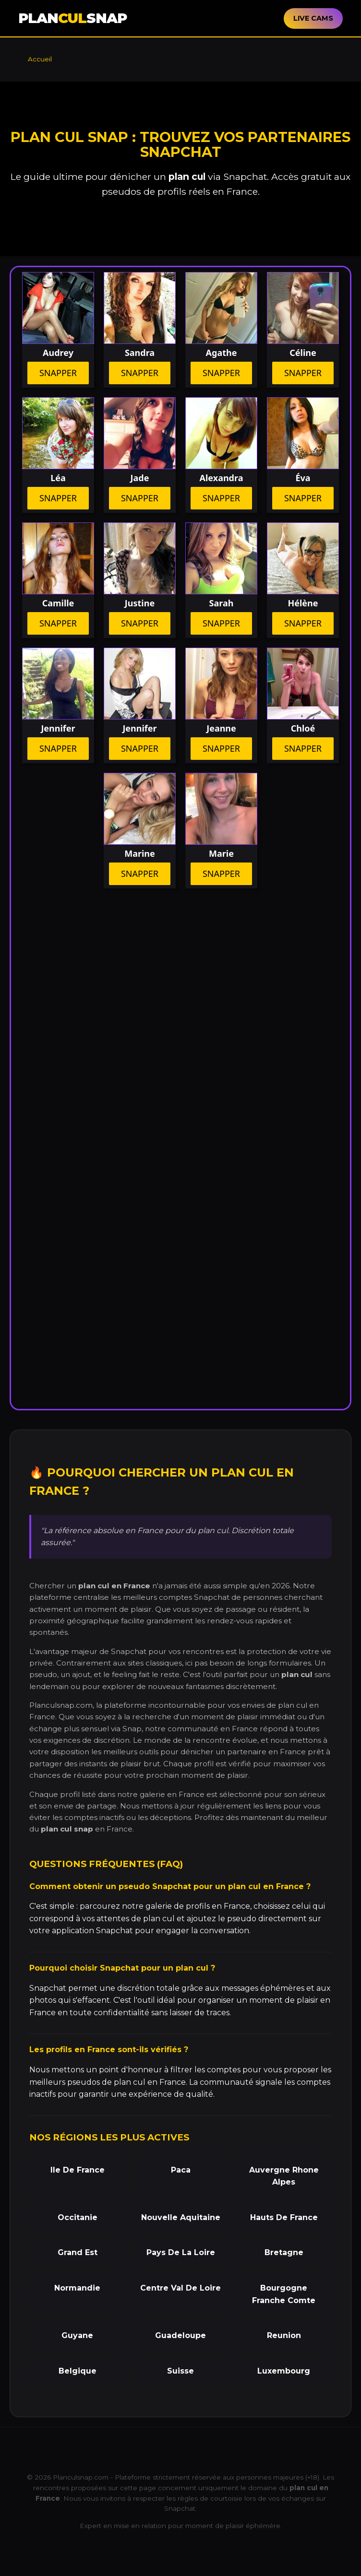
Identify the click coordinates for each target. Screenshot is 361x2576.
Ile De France (77, 2169)
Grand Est (77, 2252)
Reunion (284, 2335)
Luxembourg (283, 2370)
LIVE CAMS (313, 18)
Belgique (77, 2370)
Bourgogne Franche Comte (283, 2294)
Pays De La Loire (180, 2252)
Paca (181, 2169)
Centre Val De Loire (180, 2287)
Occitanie (77, 2217)
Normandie (77, 2287)
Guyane (77, 2335)
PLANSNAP (72, 18)
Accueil (40, 59)
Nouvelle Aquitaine (180, 2217)
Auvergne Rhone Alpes (284, 2176)
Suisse (180, 2370)
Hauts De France (284, 2217)
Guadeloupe (180, 2335)
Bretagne (284, 2252)
